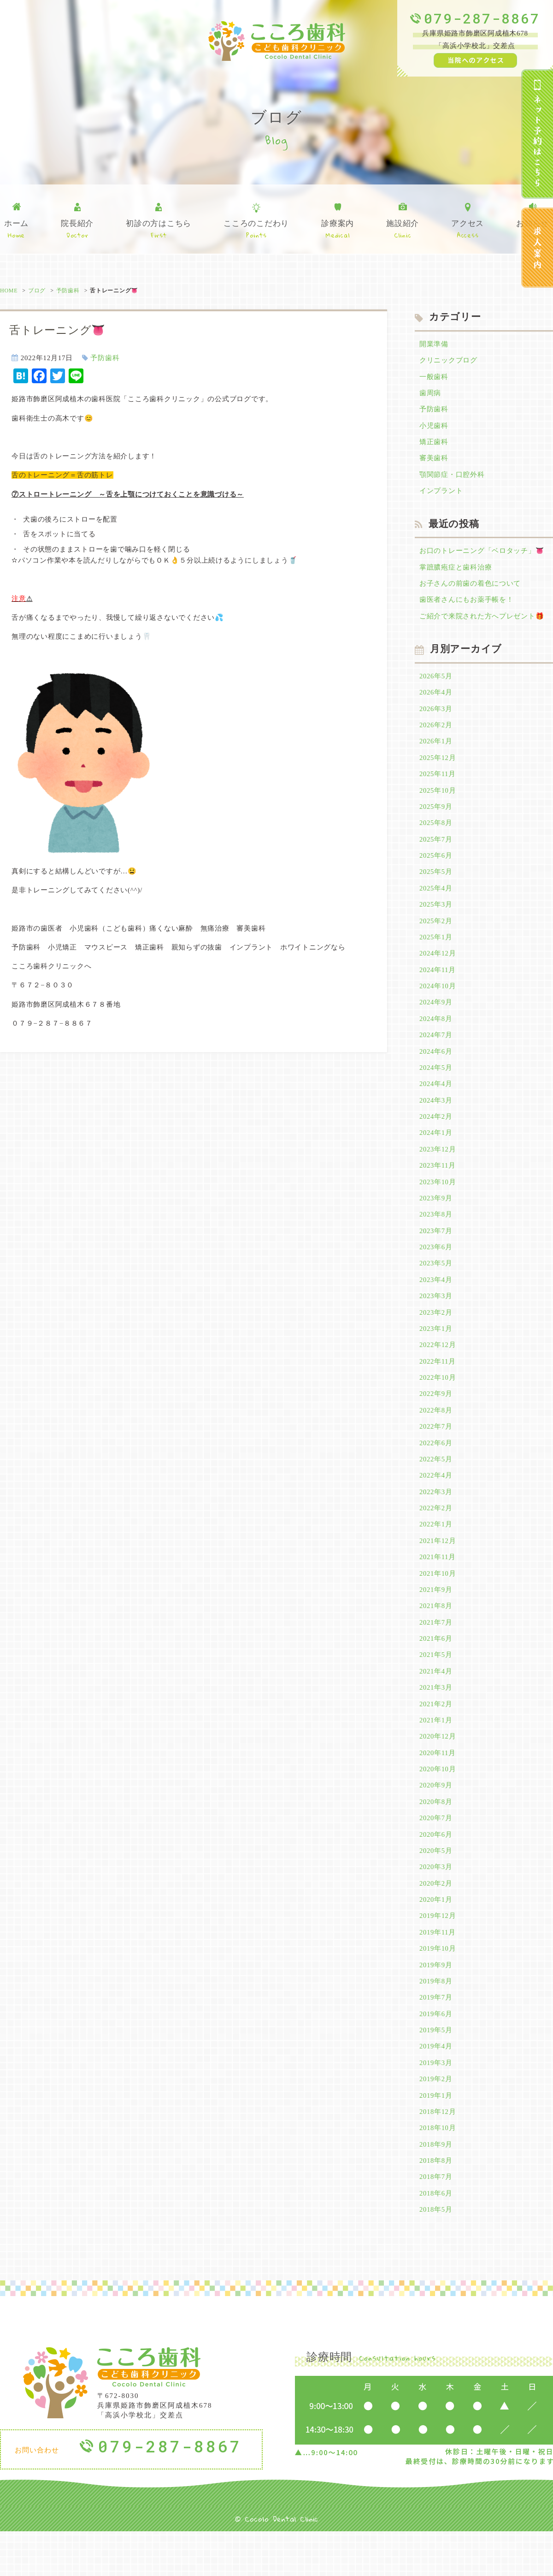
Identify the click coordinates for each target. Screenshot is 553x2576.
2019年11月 (437, 1969)
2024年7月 (436, 1050)
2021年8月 (436, 1635)
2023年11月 (437, 1184)
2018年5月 (436, 2254)
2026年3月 (436, 716)
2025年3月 (436, 916)
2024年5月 (436, 1083)
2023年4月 (436, 1301)
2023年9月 (436, 1217)
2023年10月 (438, 1201)
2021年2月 (436, 1735)
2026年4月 (436, 699)
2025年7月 (436, 850)
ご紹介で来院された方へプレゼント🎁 (482, 622)
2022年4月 (436, 1501)
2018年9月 (436, 2187)
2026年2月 (436, 732)
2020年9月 (436, 1819)
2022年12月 (438, 1367)
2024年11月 (437, 983)
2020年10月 (438, 1802)
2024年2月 (436, 1134)
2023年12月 (438, 1167)
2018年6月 (436, 2237)
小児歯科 (433, 428)
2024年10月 (438, 1000)
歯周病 (430, 394)
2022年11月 (437, 1385)
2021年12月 (438, 1568)
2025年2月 (436, 933)
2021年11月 (437, 1585)
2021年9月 (436, 1618)
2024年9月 (436, 1017)
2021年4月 (436, 1702)
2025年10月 (438, 799)
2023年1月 (436, 1351)
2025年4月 (436, 899)
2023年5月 (436, 1284)
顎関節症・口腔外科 (452, 478)
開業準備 (433, 344)
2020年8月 (436, 1836)
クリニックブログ (448, 361)
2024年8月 (436, 1033)
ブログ (37, 290)
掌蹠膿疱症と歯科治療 (455, 572)
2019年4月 (436, 2086)
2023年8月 (436, 1234)
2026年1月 (436, 749)
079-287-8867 (482, 18)
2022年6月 (436, 1468)
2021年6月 (436, 1669)
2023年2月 (436, 1334)
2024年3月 (436, 1117)
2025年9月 (436, 816)
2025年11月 (437, 783)
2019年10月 (438, 1986)
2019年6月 (436, 2053)
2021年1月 (436, 1752)
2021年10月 (438, 1602)
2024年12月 (438, 966)
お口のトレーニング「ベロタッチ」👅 (482, 555)
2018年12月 (438, 2153)
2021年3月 (436, 1719)
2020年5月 (436, 1886)
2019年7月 (436, 2036)
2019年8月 (436, 2020)
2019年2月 (436, 2120)
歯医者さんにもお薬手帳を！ (466, 605)
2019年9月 (436, 2003)
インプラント (441, 495)
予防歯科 (68, 290)
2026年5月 (436, 682)
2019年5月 (436, 2070)
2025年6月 (436, 866)
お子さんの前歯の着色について (470, 589)
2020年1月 (436, 1936)
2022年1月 (436, 1551)
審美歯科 (433, 461)
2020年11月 (437, 1786)
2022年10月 (438, 1401)
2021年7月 (436, 1652)
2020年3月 (436, 1902)
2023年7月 (436, 1251)
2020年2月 (436, 1919)
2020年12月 (438, 1769)
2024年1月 (436, 1150)
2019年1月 (436, 2137)
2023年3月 (436, 1318)
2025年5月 (436, 883)
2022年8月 (436, 1434)
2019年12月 (438, 1953)
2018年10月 (438, 2170)
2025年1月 (436, 950)
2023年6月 (436, 1267)
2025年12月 (438, 766)
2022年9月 (436, 1418)
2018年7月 (436, 2220)
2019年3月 (436, 2103)
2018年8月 (436, 2204)
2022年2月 (436, 1535)
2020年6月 (436, 1869)
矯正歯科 (433, 444)
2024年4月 (436, 1100)
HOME (9, 290)
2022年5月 (436, 1485)
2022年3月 (436, 1518)
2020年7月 (436, 1853)
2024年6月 (436, 1067)
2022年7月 (436, 1451)
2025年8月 (436, 833)
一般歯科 (433, 377)
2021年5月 (436, 1685)
